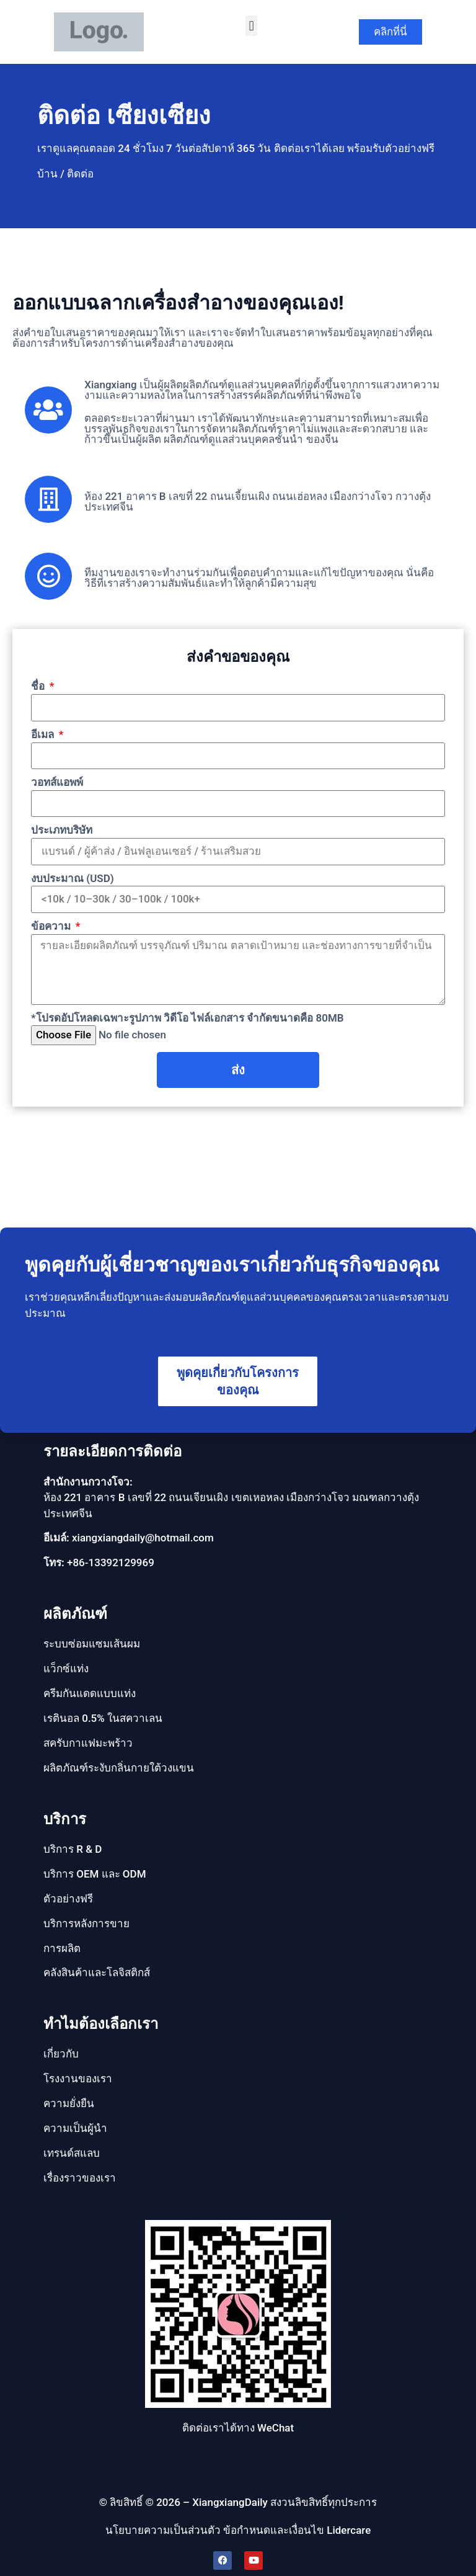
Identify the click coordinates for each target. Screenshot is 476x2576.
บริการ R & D (72, 1849)
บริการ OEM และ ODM (94, 1874)
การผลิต (62, 1948)
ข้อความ (52, 926)
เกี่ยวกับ (61, 2054)
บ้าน (47, 173)
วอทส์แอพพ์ (57, 782)
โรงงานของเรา (77, 2078)
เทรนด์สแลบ (71, 2153)
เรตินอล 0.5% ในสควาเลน (102, 1718)
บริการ (64, 1819)
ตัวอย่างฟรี (68, 1898)
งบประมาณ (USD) (72, 878)
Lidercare (349, 2530)
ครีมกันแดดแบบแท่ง (89, 1693)
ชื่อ (39, 686)
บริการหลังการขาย (86, 1923)
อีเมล (43, 734)
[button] (251, 26)
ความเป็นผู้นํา (75, 2128)
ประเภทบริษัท (61, 830)
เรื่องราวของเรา (79, 2178)
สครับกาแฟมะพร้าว (88, 1743)
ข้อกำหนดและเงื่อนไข (273, 2530)
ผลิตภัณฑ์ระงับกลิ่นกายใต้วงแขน (118, 1768)
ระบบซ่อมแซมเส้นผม (91, 1644)
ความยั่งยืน (68, 2103)
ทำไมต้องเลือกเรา (100, 2024)
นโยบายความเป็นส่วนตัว (163, 2530)
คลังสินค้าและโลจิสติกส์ (96, 1972)
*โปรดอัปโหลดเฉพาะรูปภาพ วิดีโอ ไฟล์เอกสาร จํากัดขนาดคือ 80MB (187, 1018)
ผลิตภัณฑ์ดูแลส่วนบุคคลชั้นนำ (233, 439)
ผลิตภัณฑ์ (75, 1614)
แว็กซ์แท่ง (66, 1668)
